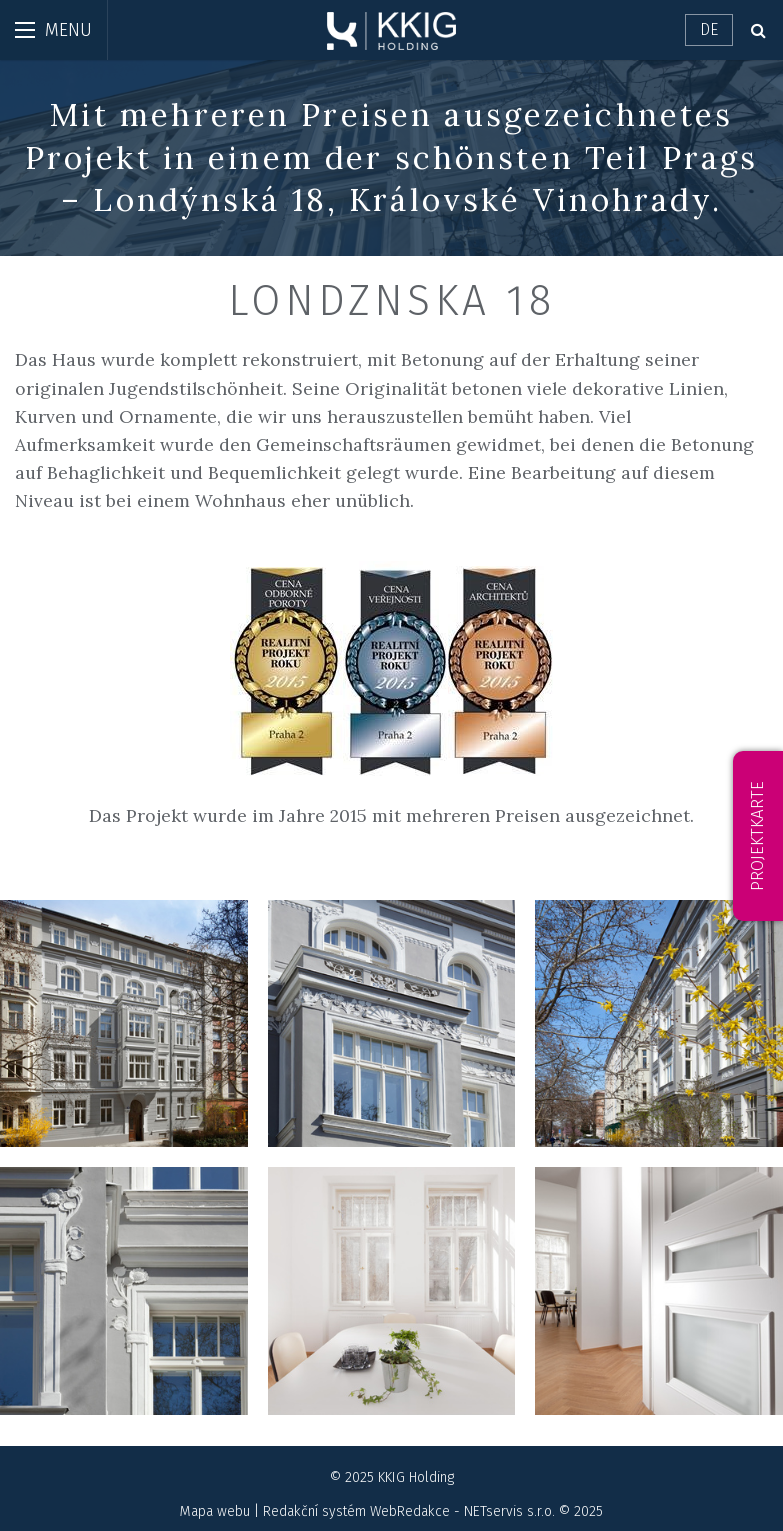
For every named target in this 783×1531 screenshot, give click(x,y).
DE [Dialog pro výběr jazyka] (709, 29)
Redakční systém (314, 1511)
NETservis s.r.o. (509, 1511)
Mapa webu (215, 1511)
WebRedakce (410, 1511)
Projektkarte (757, 836)
